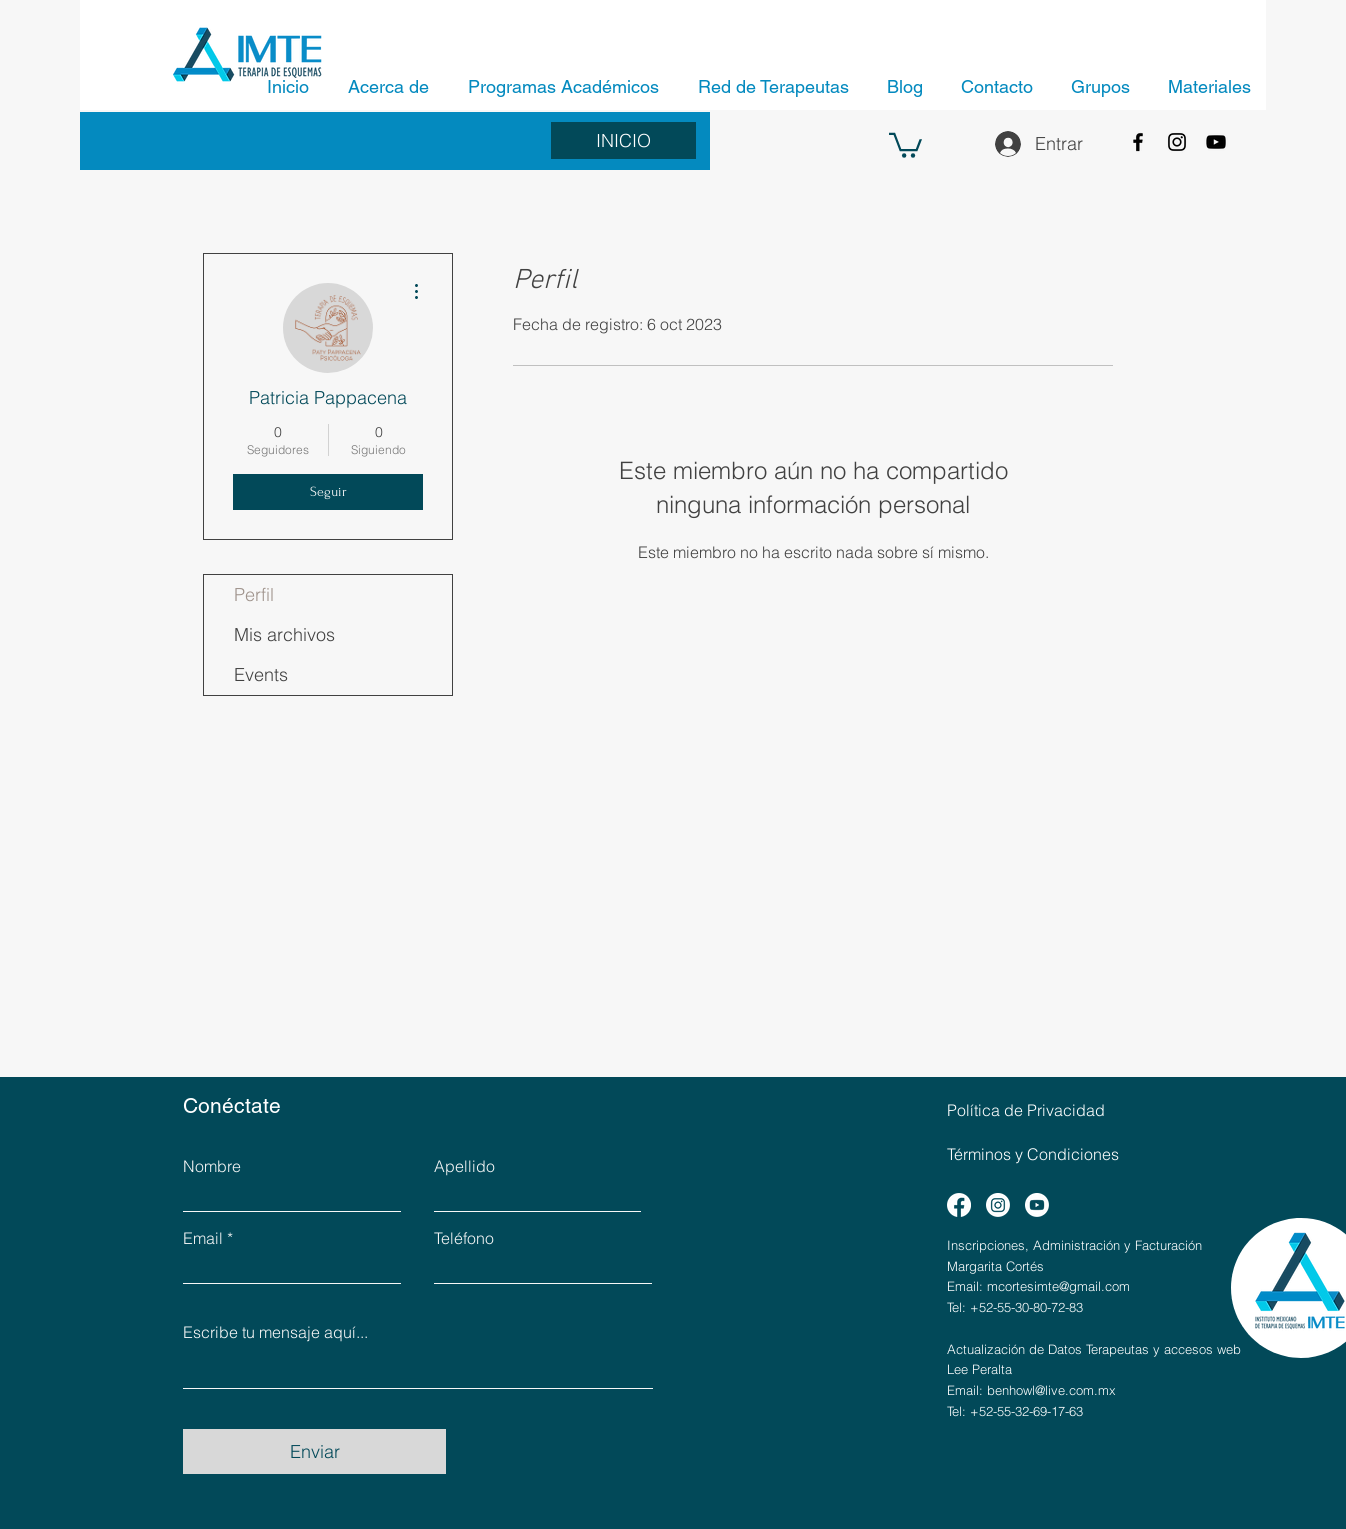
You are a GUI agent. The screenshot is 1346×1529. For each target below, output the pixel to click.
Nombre (212, 1166)
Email (203, 1238)
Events (261, 674)
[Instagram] (1177, 142)
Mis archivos (284, 634)
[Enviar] (314, 1451)
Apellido (464, 1166)
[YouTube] (1216, 142)
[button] (905, 144)
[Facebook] (1138, 142)
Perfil (254, 594)
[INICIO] (623, 140)
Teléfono (464, 1238)
